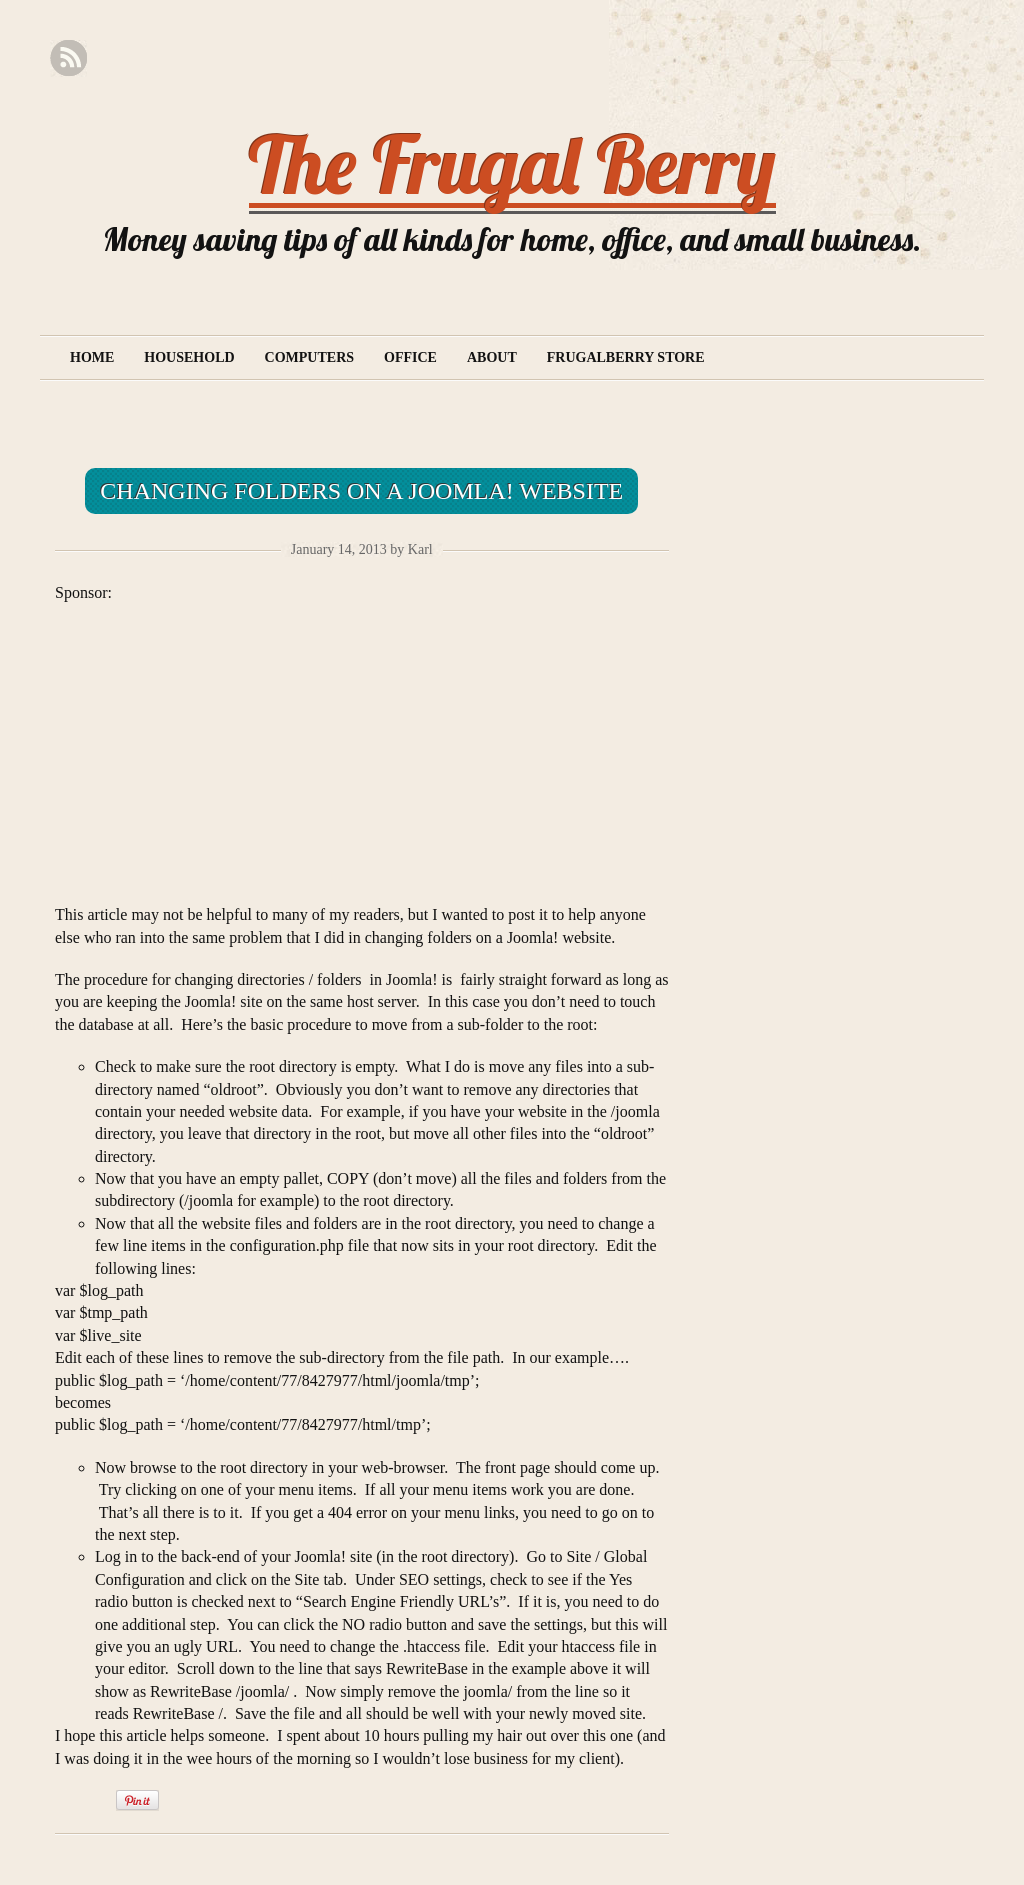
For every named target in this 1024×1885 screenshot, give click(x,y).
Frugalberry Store (626, 357)
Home (92, 357)
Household (189, 357)
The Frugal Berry (512, 164)
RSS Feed (68, 58)
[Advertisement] (223, 744)
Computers (309, 357)
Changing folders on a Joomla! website (361, 491)
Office (410, 357)
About (492, 357)
